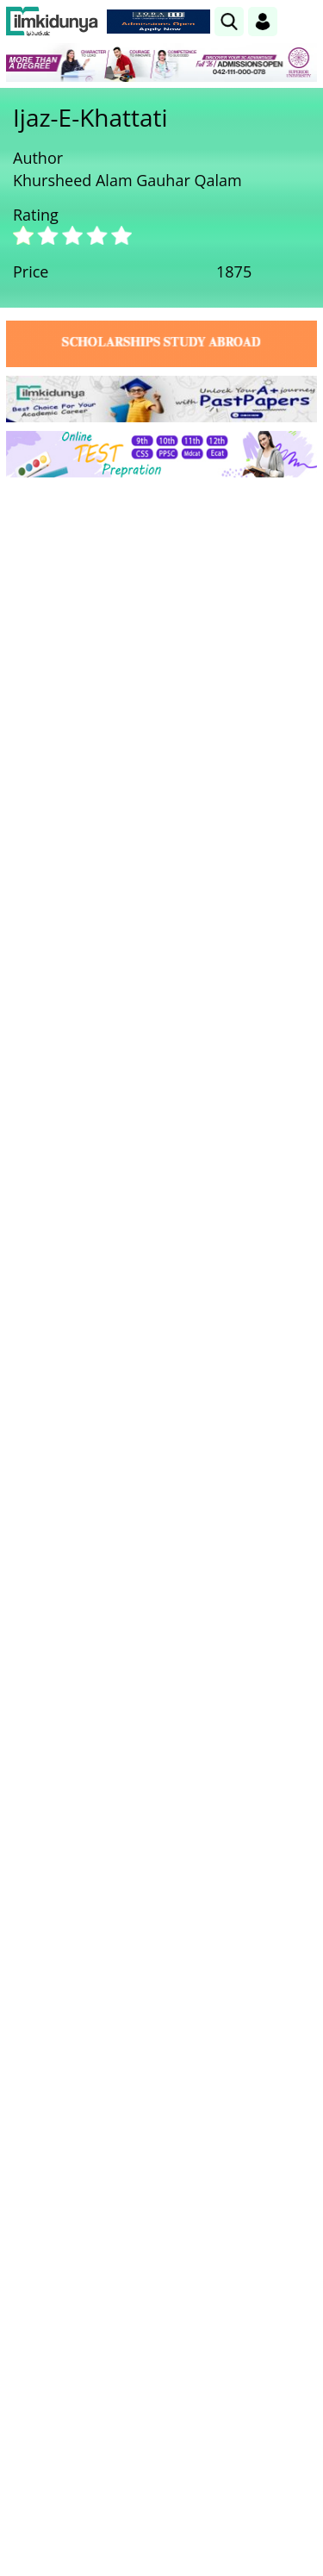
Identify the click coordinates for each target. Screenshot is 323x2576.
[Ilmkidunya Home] (52, 21)
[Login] (262, 21)
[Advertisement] (161, 660)
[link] (229, 21)
